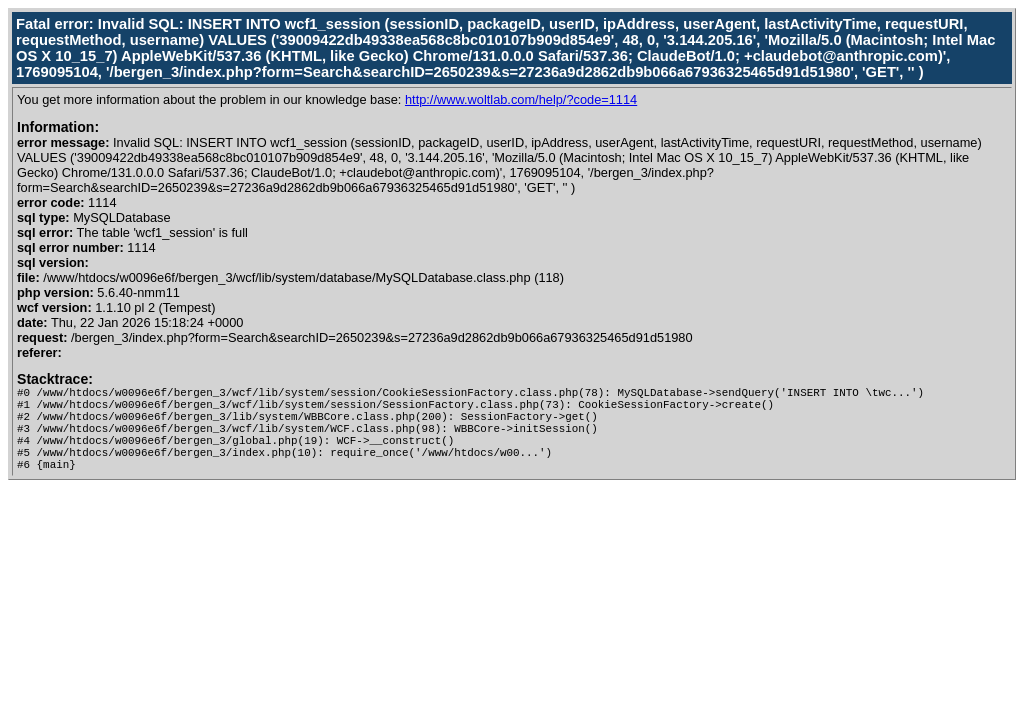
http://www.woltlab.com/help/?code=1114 (521, 99)
